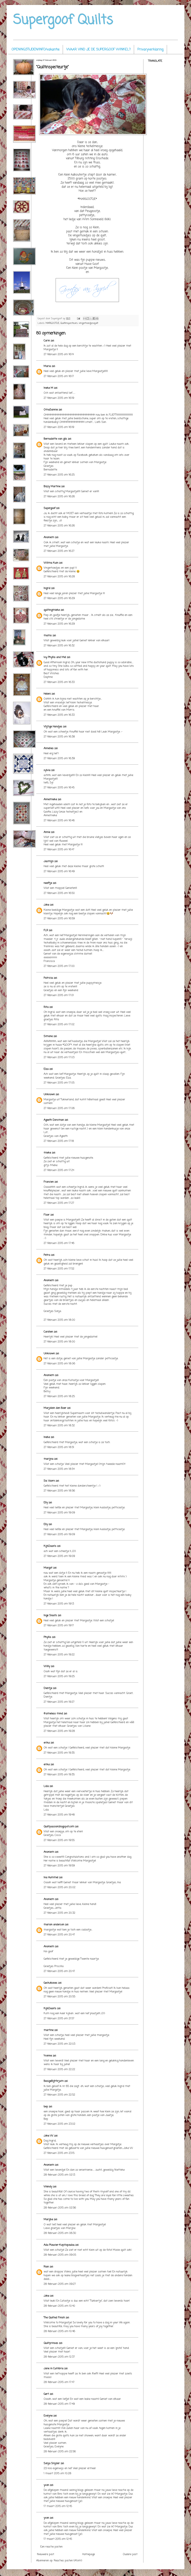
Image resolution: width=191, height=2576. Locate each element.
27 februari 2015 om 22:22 (59, 2069)
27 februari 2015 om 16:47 (59, 850)
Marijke (48, 2220)
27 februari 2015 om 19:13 (59, 1604)
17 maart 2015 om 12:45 (58, 2506)
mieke (47, 1153)
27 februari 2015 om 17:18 (59, 1141)
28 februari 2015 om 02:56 (60, 2208)
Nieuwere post (45, 2554)
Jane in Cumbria (53, 2369)
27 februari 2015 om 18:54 (59, 1469)
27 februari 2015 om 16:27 (59, 551)
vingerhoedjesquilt (88, 323)
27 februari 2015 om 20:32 (59, 1913)
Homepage (88, 2554)
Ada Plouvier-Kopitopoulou (59, 2245)
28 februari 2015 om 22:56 (60, 2452)
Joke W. (48, 2136)
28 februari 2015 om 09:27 (60, 2284)
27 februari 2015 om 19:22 (59, 1655)
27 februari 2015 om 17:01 (59, 995)
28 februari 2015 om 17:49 (59, 2404)
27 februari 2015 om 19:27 (59, 1702)
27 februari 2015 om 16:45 (59, 788)
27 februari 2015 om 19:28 (59, 1731)
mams (48, 636)
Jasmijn (49, 861)
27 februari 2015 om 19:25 (59, 1676)
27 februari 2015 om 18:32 (59, 1426)
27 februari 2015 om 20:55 (59, 1997)
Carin (47, 341)
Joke (46, 905)
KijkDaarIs (50, 1546)
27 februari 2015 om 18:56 (59, 1491)
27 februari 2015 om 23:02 (59, 2124)
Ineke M (48, 388)
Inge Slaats (50, 1616)
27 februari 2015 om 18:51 (59, 1447)
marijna (48, 1459)
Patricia (48, 978)
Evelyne (48, 2416)
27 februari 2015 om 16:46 (59, 821)
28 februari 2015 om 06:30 (60, 2233)
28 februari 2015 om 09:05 (60, 2255)
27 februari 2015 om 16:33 (59, 682)
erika (47, 1743)
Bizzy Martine (52, 487)
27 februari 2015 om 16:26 (59, 497)
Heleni (47, 694)
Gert (46, 2394)
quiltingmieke (52, 610)
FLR (46, 930)
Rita (46, 1007)
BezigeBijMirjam (54, 2081)
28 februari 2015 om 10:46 (59, 2331)
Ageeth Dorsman (54, 1120)
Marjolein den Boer (55, 1408)
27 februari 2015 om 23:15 (59, 2153)
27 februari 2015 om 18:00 (59, 1320)
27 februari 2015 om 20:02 (59, 1887)
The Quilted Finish (55, 2318)
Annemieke (50, 800)
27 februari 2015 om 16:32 (59, 646)
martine (49, 2030)
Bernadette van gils (55, 439)
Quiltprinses (51, 2343)
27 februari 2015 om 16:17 (59, 376)
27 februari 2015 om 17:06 (59, 1108)
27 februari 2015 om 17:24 (59, 1170)
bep (46, 2107)
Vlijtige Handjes (53, 727)
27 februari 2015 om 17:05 (59, 1083)
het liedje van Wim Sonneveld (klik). (87, 219)
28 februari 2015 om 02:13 (59, 2175)
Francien (49, 1182)
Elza (46, 1069)
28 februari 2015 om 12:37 (59, 2357)
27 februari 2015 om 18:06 (59, 1364)
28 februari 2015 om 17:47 (59, 2382)
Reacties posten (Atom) (68, 2561)
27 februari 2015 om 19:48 (59, 1815)
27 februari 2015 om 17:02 (59, 1025)
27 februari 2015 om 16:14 (59, 354)
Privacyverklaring (150, 49)
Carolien (48, 1332)
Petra (47, 1255)
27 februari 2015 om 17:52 (59, 1269)
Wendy (48, 2187)
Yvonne (48, 2056)
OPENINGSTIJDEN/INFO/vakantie (35, 49)
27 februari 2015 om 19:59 (59, 1866)
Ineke (47, 1437)
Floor (47, 1215)
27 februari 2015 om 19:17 (59, 1626)
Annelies (49, 748)
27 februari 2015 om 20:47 (59, 1935)
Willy (47, 1666)
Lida (46, 1786)
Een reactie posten (51, 2547)
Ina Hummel (51, 1878)
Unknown (49, 1095)
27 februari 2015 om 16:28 (59, 577)
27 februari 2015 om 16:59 (59, 919)
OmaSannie (51, 410)
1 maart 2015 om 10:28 (57, 2474)
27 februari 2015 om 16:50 (59, 893)
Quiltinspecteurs (69, 323)
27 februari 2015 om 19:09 (59, 1513)
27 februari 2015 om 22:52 (59, 2095)
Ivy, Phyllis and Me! (55, 657)
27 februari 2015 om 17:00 (59, 966)
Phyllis (47, 1637)
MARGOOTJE (52, 323)
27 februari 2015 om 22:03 (59, 2044)
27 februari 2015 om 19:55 (59, 1840)
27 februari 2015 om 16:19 (59, 398)
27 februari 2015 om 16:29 (59, 598)
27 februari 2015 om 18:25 (59, 1396)
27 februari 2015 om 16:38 (59, 737)
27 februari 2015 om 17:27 (59, 1203)
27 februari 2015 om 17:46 (59, 1243)
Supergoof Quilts (63, 20)
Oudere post (130, 2554)
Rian (46, 2267)
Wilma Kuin (51, 563)
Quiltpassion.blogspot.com (59, 1827)
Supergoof (49, 508)
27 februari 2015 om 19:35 (59, 1753)
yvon (46, 2485)
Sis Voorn (49, 1481)
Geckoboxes (50, 1983)
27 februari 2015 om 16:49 (59, 871)
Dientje (48, 1688)
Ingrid (47, 588)
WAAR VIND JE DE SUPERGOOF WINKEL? (98, 49)
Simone (48, 1036)
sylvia (47, 770)
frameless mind (53, 1714)
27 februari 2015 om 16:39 (59, 758)
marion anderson (54, 1925)
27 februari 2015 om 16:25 (59, 475)
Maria (47, 366)
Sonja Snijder (52, 2463)
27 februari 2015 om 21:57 (59, 2019)
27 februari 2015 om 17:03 (59, 1057)
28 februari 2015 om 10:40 (59, 2306)
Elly (46, 1503)
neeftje (48, 883)
